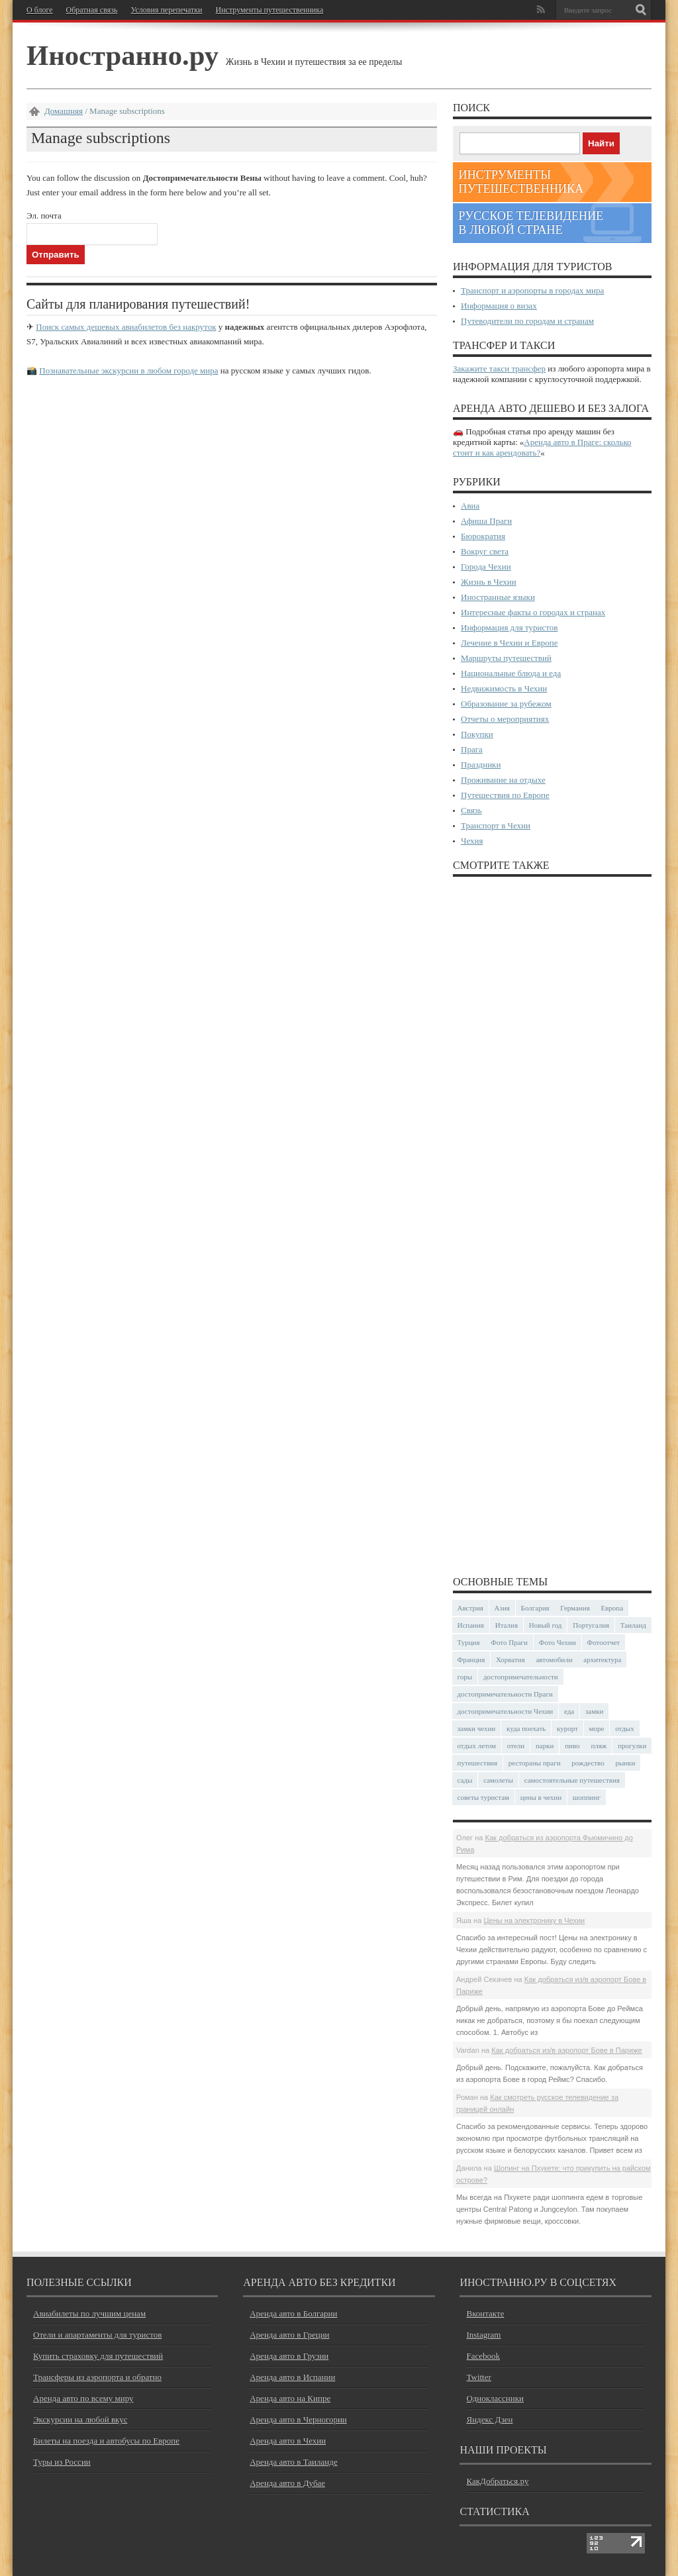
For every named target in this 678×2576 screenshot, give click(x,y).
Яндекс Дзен (489, 2419)
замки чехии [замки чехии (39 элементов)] (477, 1728)
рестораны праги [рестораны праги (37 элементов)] (534, 1763)
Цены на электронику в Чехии (534, 1920)
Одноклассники (495, 2398)
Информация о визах (499, 306)
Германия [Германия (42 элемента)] (574, 1608)
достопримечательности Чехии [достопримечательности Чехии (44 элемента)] (506, 1711)
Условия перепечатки (166, 10)
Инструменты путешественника (269, 10)
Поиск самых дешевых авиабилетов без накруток (126, 327)
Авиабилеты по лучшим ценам (89, 2313)
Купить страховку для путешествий (98, 2356)
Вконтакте (485, 2313)
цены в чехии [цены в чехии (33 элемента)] (540, 1797)
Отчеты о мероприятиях (505, 719)
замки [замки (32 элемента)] (594, 1711)
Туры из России (62, 2462)
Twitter (478, 2377)
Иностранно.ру (122, 55)
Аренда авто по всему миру (83, 2398)
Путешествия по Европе (505, 795)
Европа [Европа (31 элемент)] (612, 1608)
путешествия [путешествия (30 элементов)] (478, 1763)
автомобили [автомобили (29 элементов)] (554, 1659)
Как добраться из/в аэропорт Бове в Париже (566, 2050)
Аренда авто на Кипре (290, 2398)
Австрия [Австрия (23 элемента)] (470, 1608)
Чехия (472, 841)
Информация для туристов (509, 627)
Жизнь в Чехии (488, 582)
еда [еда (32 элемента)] (569, 1711)
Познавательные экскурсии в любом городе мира (128, 370)
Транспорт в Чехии (495, 825)
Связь (471, 810)
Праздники (481, 764)
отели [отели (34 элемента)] (515, 1746)
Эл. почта (44, 216)
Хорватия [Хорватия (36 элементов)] (510, 1659)
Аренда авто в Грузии (289, 2356)
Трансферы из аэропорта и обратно (97, 2377)
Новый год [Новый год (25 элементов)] (545, 1625)
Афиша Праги (486, 521)
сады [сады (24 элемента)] (465, 1780)
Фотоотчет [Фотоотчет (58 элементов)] (603, 1642)
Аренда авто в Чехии (288, 2441)
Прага (472, 749)
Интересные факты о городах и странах (533, 612)
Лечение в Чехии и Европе (509, 643)
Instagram (483, 2335)
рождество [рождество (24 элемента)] (587, 1763)
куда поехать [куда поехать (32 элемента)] (526, 1728)
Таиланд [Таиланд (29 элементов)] (633, 1625)
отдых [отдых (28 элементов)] (624, 1728)
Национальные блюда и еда (511, 673)
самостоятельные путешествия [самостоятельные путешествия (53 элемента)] (572, 1780)
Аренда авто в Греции (289, 2335)
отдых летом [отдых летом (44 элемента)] (477, 1746)
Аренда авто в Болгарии (293, 2313)
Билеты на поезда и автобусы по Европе (106, 2441)
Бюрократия (483, 536)
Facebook (483, 2356)
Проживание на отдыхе (503, 780)
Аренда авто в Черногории (298, 2419)
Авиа (470, 506)
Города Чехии (486, 566)
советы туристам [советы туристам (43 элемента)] (484, 1797)
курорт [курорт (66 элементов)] (567, 1728)
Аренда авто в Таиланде (293, 2462)
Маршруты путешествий (506, 658)
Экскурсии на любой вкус (80, 2419)
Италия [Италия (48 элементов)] (506, 1625)
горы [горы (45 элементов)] (465, 1677)
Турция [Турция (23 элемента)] (469, 1642)
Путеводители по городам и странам (527, 321)
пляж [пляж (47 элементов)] (598, 1746)
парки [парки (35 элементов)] (545, 1746)
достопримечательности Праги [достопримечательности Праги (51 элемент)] (505, 1694)
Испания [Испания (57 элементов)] (471, 1625)
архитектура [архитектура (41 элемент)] (602, 1659)
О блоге (39, 10)
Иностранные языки (498, 597)
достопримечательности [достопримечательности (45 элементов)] (520, 1677)
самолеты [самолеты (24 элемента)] (498, 1780)
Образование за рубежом (506, 704)
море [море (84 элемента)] (597, 1728)
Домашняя (63, 111)
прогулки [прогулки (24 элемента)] (632, 1746)
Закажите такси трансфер (499, 368)
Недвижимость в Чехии (504, 688)
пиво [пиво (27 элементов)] (572, 1746)
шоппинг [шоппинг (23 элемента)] (587, 1797)
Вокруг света (484, 551)
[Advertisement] (552, 1225)
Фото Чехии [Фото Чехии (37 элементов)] (557, 1642)
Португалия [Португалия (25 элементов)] (591, 1625)
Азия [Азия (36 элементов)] (502, 1608)
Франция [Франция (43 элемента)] (471, 1659)
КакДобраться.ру (497, 2481)
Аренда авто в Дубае (287, 2483)
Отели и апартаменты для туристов (97, 2335)
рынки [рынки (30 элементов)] (625, 1763)
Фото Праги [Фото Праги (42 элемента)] (509, 1642)
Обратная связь (92, 10)
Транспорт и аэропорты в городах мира (532, 290)
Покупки (477, 734)
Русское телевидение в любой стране (530, 222)
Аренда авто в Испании (292, 2377)
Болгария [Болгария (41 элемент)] (535, 1608)
